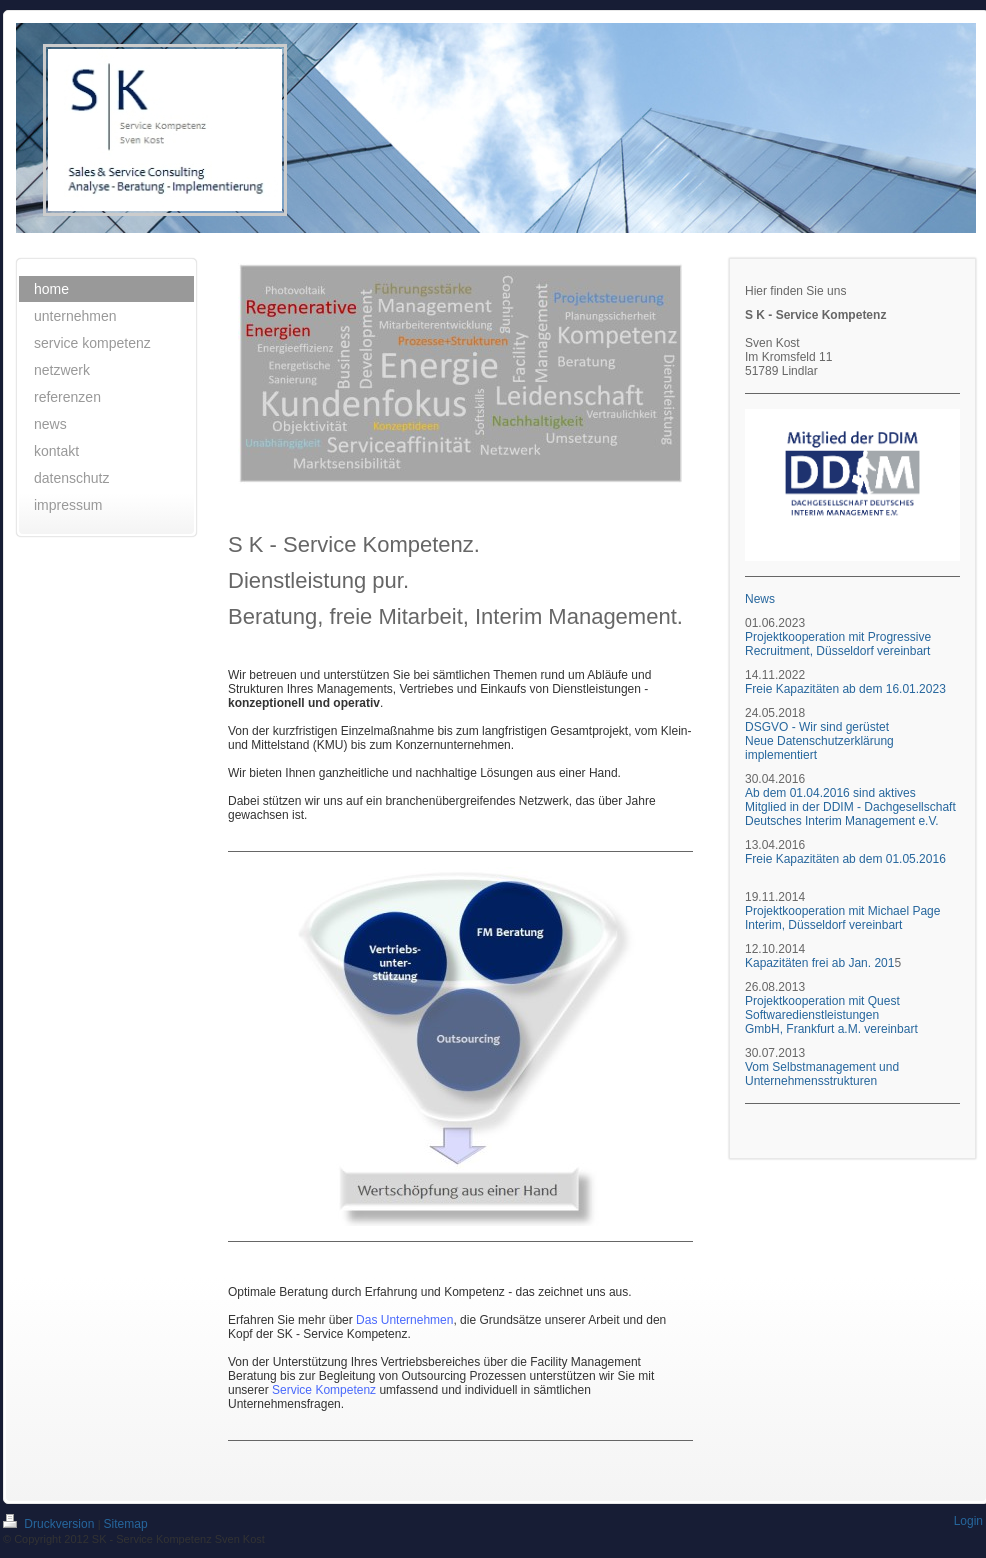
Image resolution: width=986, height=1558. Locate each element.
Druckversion (50, 1524)
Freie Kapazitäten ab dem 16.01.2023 (847, 689)
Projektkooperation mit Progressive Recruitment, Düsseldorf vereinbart (838, 644)
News (760, 599)
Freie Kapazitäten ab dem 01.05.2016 (845, 859)
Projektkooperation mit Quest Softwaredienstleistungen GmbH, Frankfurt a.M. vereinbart (831, 1015)
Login (968, 1521)
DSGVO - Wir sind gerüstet (817, 727)
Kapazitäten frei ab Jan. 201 (819, 963)
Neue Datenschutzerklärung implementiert (819, 748)
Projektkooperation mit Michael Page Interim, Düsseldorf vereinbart (842, 918)
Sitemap (126, 1524)
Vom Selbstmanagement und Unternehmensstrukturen (822, 1074)
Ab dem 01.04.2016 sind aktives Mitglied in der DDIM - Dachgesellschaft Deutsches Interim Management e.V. (850, 807)
